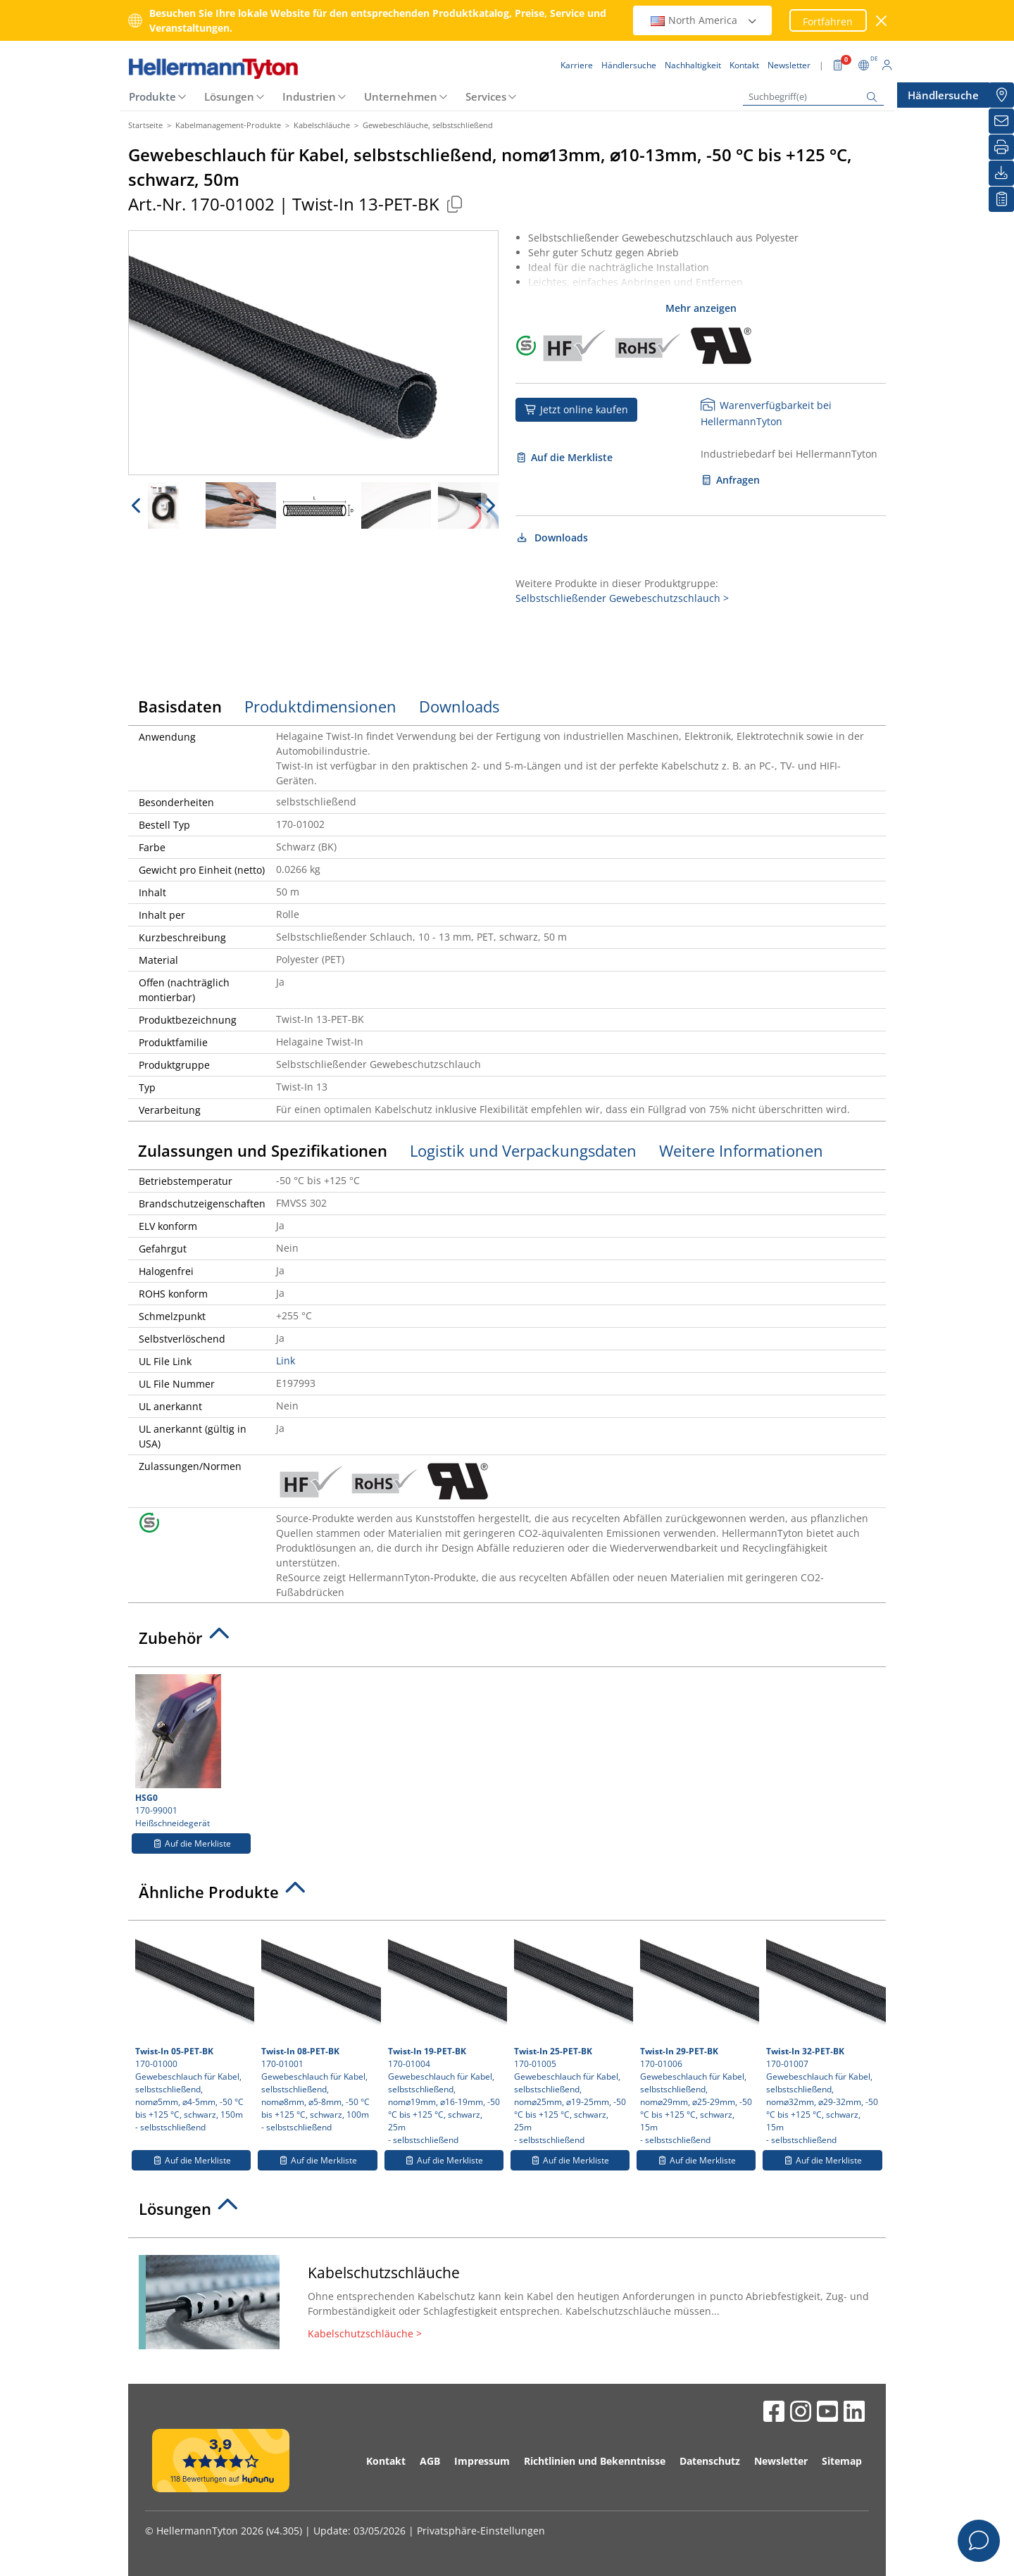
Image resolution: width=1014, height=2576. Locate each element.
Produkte (152, 96)
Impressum (482, 2461)
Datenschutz (710, 2461)
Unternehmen (400, 96)
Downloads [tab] (459, 706)
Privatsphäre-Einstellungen (481, 2530)
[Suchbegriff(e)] (813, 97)
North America (704, 20)
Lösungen (229, 96)
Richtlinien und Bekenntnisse (594, 2461)
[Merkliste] (1001, 199)
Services (485, 96)
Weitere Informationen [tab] (741, 1150)
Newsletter (781, 2461)
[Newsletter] (1001, 121)
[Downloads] (1001, 173)
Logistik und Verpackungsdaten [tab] (523, 1150)
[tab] (507, 1641)
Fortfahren (828, 21)
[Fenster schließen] (882, 21)
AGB (430, 2461)
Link (285, 1360)
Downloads (551, 537)
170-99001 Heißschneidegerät (191, 1751)
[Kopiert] (454, 203)
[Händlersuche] (1001, 95)
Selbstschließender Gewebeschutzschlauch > (622, 598)
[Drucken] (1001, 147)
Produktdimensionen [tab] (320, 706)
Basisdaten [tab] (180, 706)
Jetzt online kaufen (576, 409)
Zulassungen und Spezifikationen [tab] (262, 1150)
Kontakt (386, 2461)
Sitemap (842, 2461)
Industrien (309, 96)
